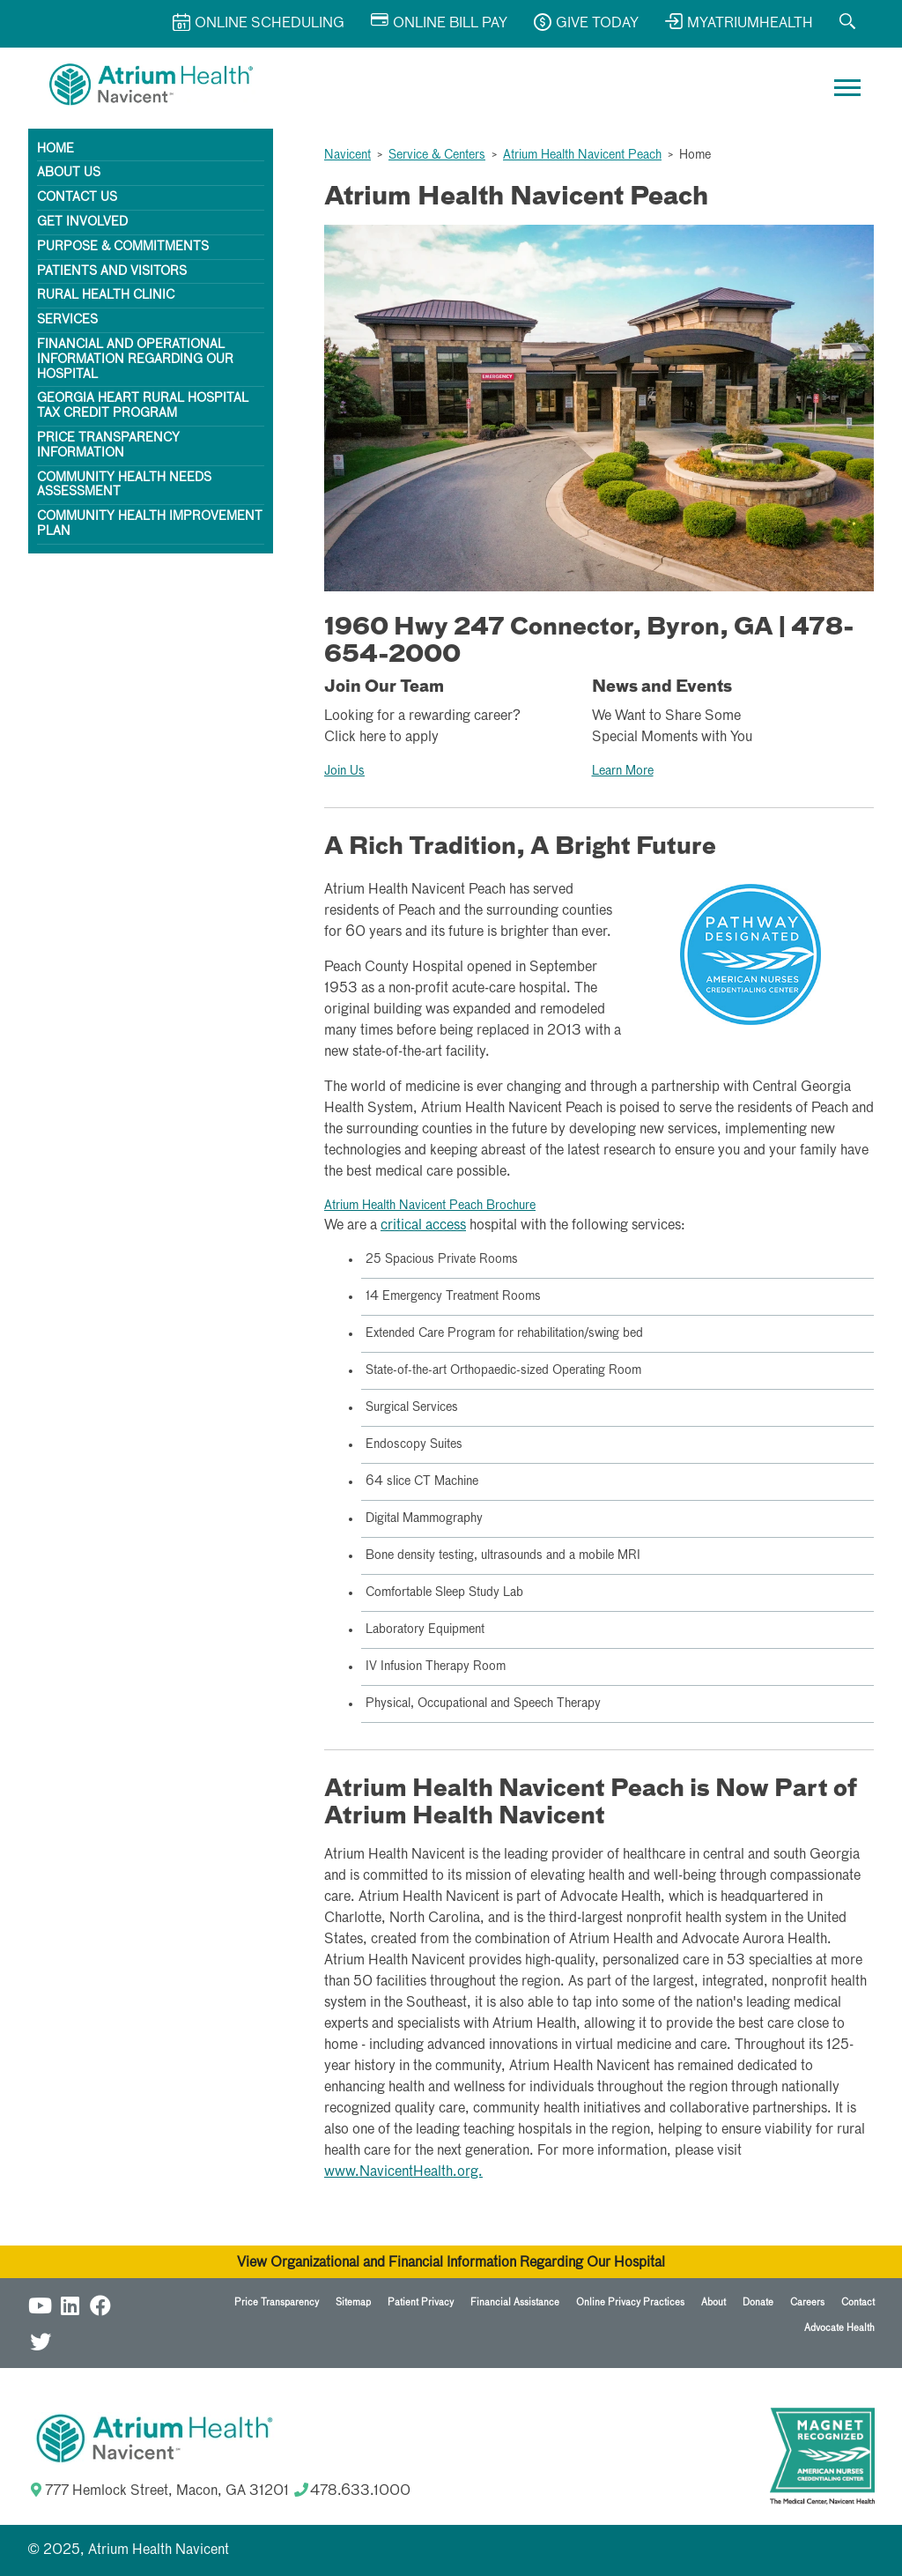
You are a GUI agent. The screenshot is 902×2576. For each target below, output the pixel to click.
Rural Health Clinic (105, 295)
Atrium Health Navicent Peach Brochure (430, 1205)
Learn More (623, 771)
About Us (68, 173)
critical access (423, 1226)
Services (67, 320)
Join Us (344, 771)
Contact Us (77, 197)
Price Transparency (276, 2302)
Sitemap (353, 2302)
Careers (807, 2302)
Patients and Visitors (112, 271)
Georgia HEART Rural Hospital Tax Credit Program (142, 405)
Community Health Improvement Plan (149, 524)
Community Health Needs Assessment (124, 485)
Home (55, 149)
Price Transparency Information (108, 445)
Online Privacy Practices (630, 2302)
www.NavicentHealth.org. (403, 2172)
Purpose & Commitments (123, 247)
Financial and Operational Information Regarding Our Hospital (135, 359)
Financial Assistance (514, 2302)
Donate (758, 2302)
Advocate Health (839, 2328)
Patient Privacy (421, 2302)
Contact (858, 2302)
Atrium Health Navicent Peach (582, 155)
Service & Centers (436, 155)
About (713, 2302)
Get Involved (82, 222)
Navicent (347, 155)
